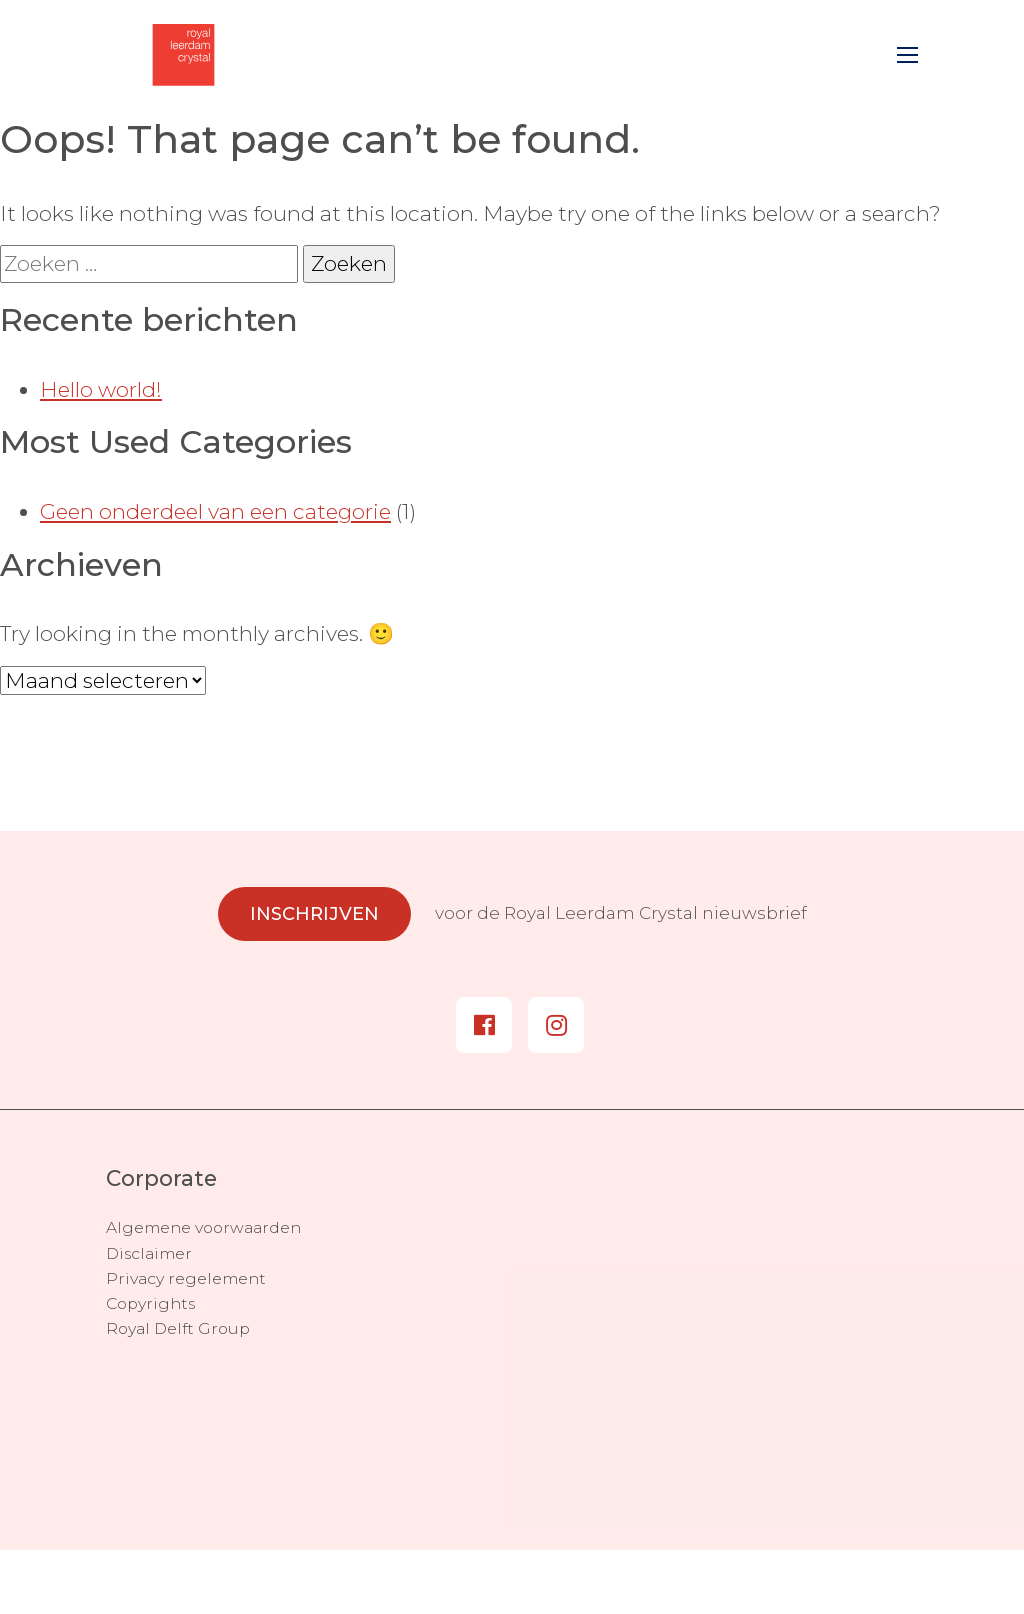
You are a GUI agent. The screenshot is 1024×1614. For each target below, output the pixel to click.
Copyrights (150, 1303)
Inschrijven (314, 914)
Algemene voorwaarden (203, 1227)
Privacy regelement (186, 1278)
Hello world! (101, 389)
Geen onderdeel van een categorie (215, 511)
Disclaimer (149, 1253)
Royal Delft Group (178, 1328)
